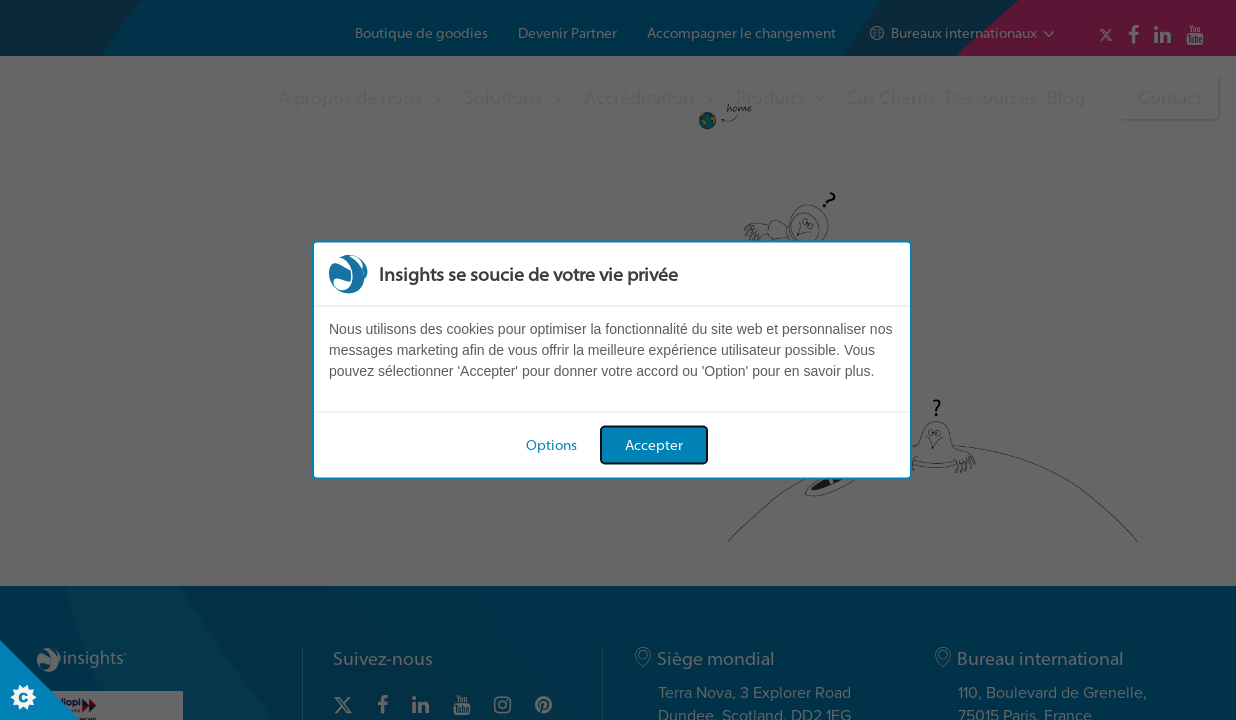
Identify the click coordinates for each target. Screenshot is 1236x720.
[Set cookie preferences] (40, 680)
